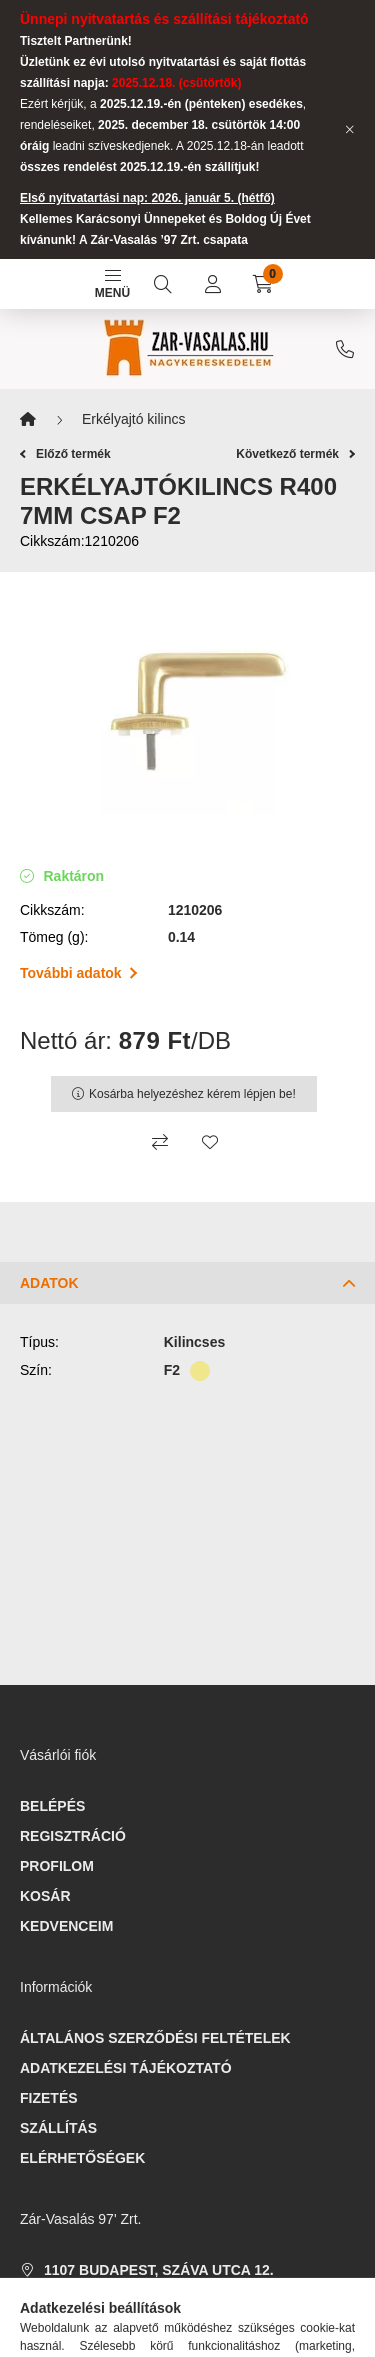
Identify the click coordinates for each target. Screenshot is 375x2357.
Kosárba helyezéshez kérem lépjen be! (192, 1094)
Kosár (45, 1896)
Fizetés (49, 2098)
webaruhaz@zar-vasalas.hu (158, 2330)
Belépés (52, 1806)
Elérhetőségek (82, 2158)
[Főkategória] (28, 419)
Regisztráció (73, 1836)
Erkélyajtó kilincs (133, 419)
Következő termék (295, 454)
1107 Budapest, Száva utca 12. (159, 2270)
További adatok (78, 973)
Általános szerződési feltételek (155, 2038)
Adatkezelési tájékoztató (126, 2068)
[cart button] (263, 284)
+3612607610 (345, 349)
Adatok (49, 1283)
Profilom (57, 1866)
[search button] (163, 284)
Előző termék (65, 454)
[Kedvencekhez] (210, 1142)
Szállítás (58, 2128)
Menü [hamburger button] (112, 285)
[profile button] (213, 284)
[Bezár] (350, 130)
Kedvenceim (66, 1926)
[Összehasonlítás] (160, 1142)
